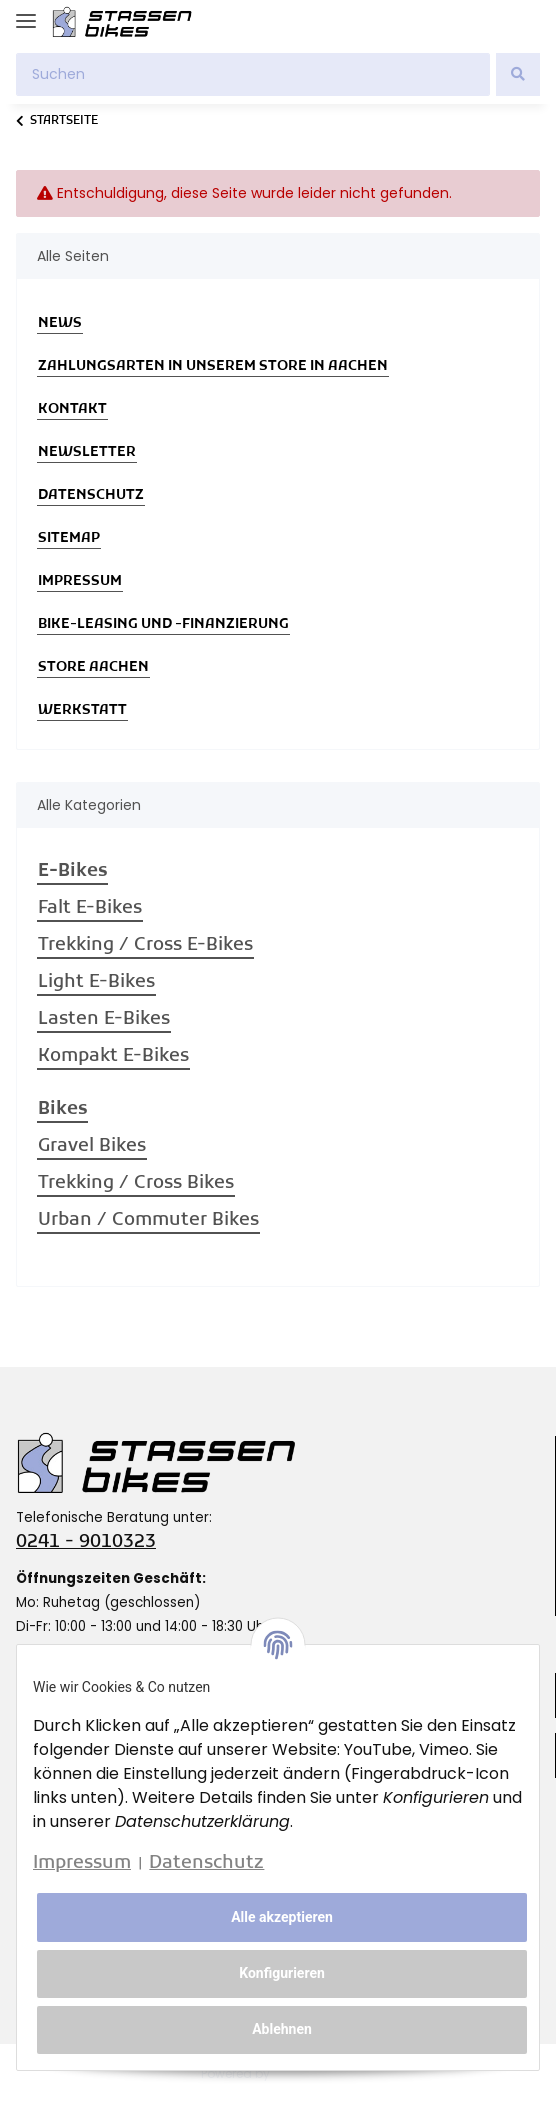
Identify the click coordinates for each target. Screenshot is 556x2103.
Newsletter (87, 452)
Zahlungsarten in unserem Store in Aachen (213, 366)
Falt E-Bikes (90, 908)
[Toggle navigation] (26, 12)
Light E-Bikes (96, 982)
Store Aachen (93, 667)
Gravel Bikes (92, 1146)
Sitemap (69, 538)
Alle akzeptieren (282, 1917)
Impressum (80, 581)
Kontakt (72, 409)
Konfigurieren (282, 1973)
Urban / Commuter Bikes (148, 1220)
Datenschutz (91, 495)
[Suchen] (253, 74)
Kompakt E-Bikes (113, 1056)
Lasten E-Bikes (104, 1019)
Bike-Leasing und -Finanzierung (163, 624)
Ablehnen (282, 2029)
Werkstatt (82, 710)
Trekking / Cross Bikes (136, 1183)
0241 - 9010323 (86, 1542)
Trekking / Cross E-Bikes (145, 945)
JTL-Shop (314, 2073)
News (60, 323)
